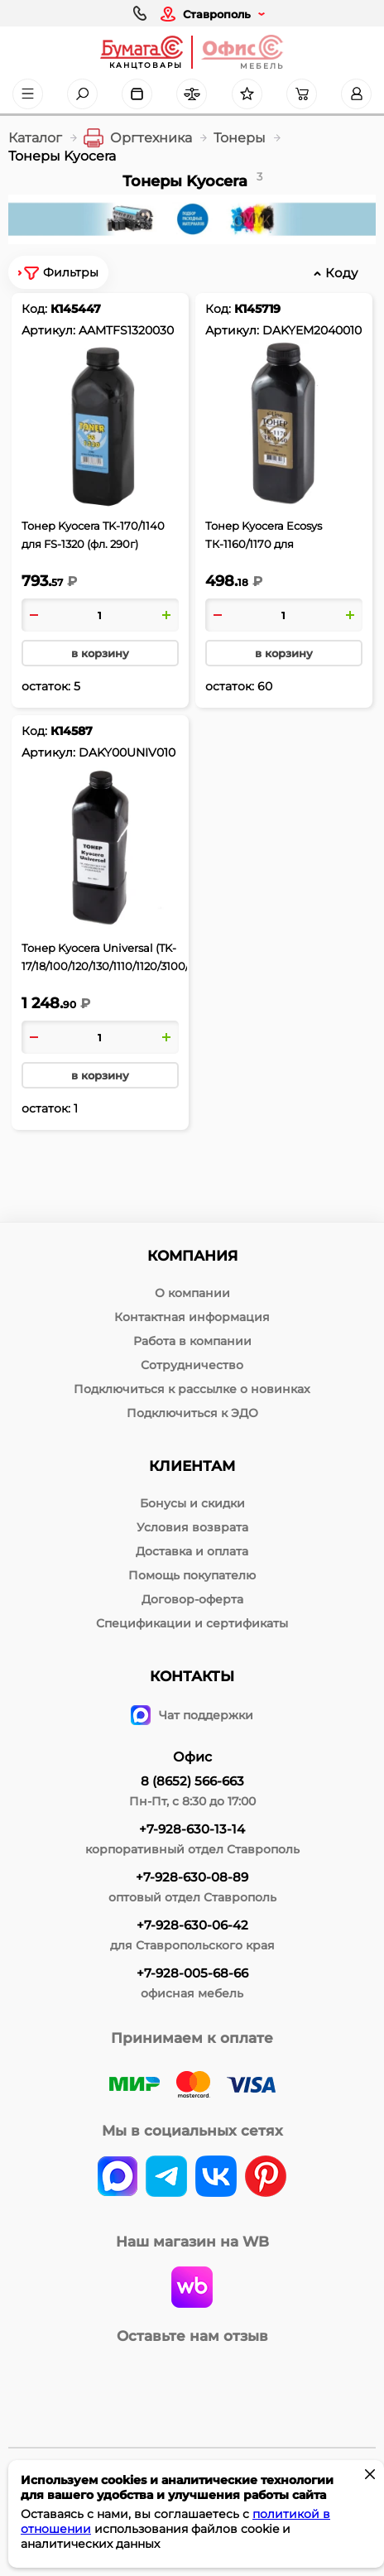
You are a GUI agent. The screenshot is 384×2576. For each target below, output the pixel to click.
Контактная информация (192, 1317)
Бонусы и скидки (192, 1503)
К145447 (75, 308)
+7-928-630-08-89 (192, 1877)
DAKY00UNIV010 (127, 752)
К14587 (71, 730)
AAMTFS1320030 (126, 330)
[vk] (117, 2177)
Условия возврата (192, 1527)
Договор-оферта (192, 1599)
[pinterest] (265, 2177)
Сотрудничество (192, 1365)
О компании (192, 1293)
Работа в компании (192, 1341)
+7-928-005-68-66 (192, 1973)
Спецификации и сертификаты (192, 1623)
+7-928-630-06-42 (192, 1925)
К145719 (257, 308)
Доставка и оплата (192, 1551)
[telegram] (166, 2177)
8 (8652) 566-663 (192, 1781)
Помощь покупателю (192, 1575)
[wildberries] (192, 2288)
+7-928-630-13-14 (192, 1829)
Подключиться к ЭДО (192, 1413)
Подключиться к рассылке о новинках (192, 1389)
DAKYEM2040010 (312, 330)
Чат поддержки (192, 1715)
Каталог (35, 138)
